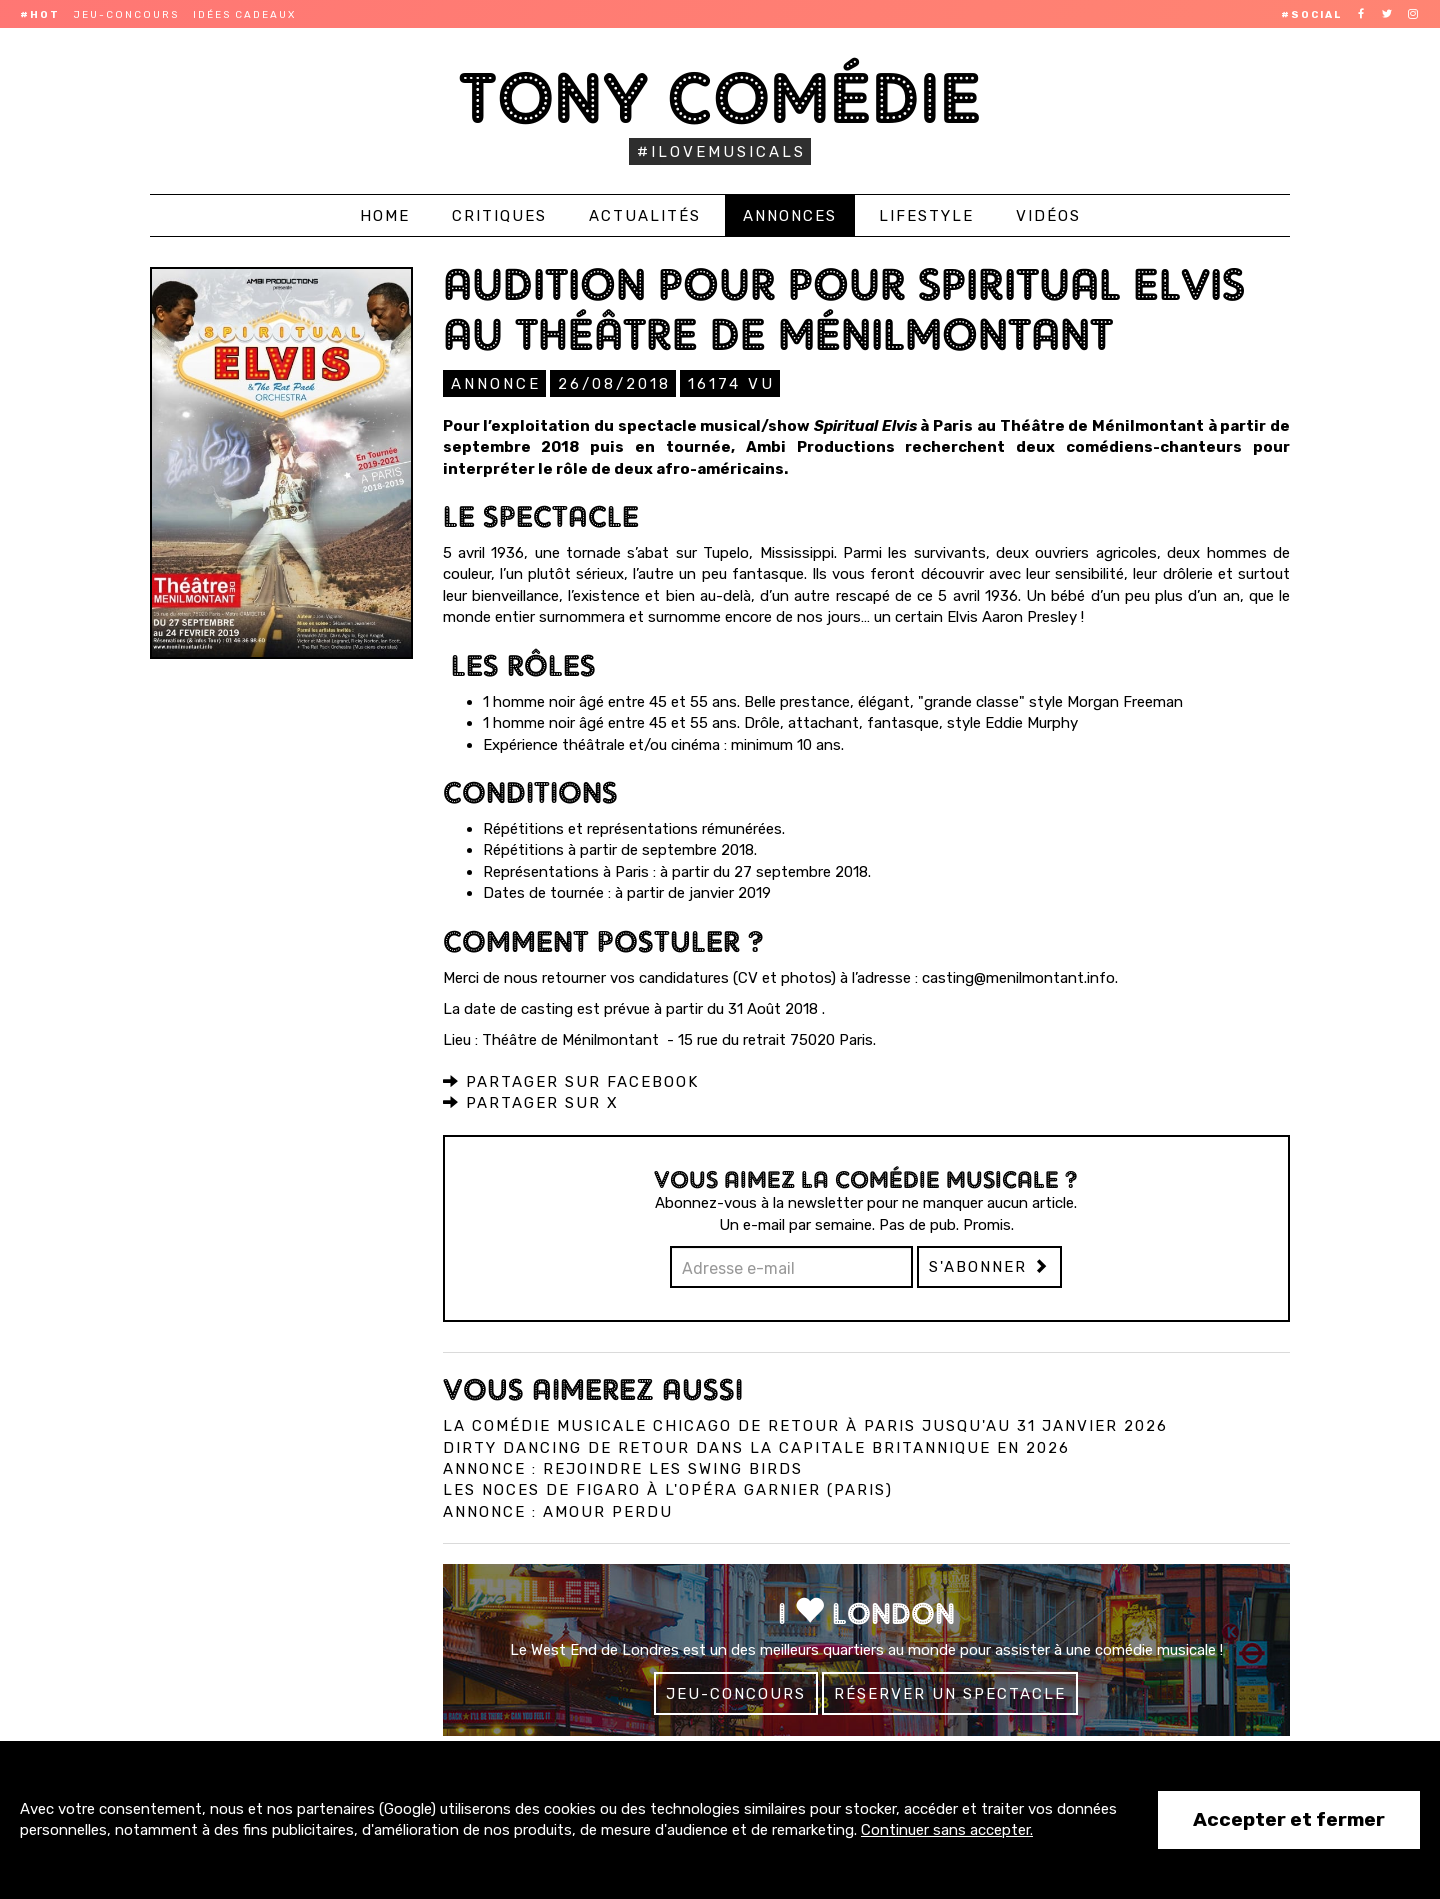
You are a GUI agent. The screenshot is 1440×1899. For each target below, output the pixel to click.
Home (385, 216)
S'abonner (989, 1266)
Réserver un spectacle (950, 1693)
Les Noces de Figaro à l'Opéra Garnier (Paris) (668, 1489)
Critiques (499, 216)
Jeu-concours (126, 15)
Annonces (790, 216)
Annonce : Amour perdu (558, 1511)
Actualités (645, 216)
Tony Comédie (720, 97)
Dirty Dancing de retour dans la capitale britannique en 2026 (756, 1447)
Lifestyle (926, 216)
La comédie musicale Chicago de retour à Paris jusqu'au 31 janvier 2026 (805, 1425)
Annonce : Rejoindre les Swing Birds (623, 1468)
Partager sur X (531, 1102)
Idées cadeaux (244, 15)
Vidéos (1048, 216)
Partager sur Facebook (571, 1081)
